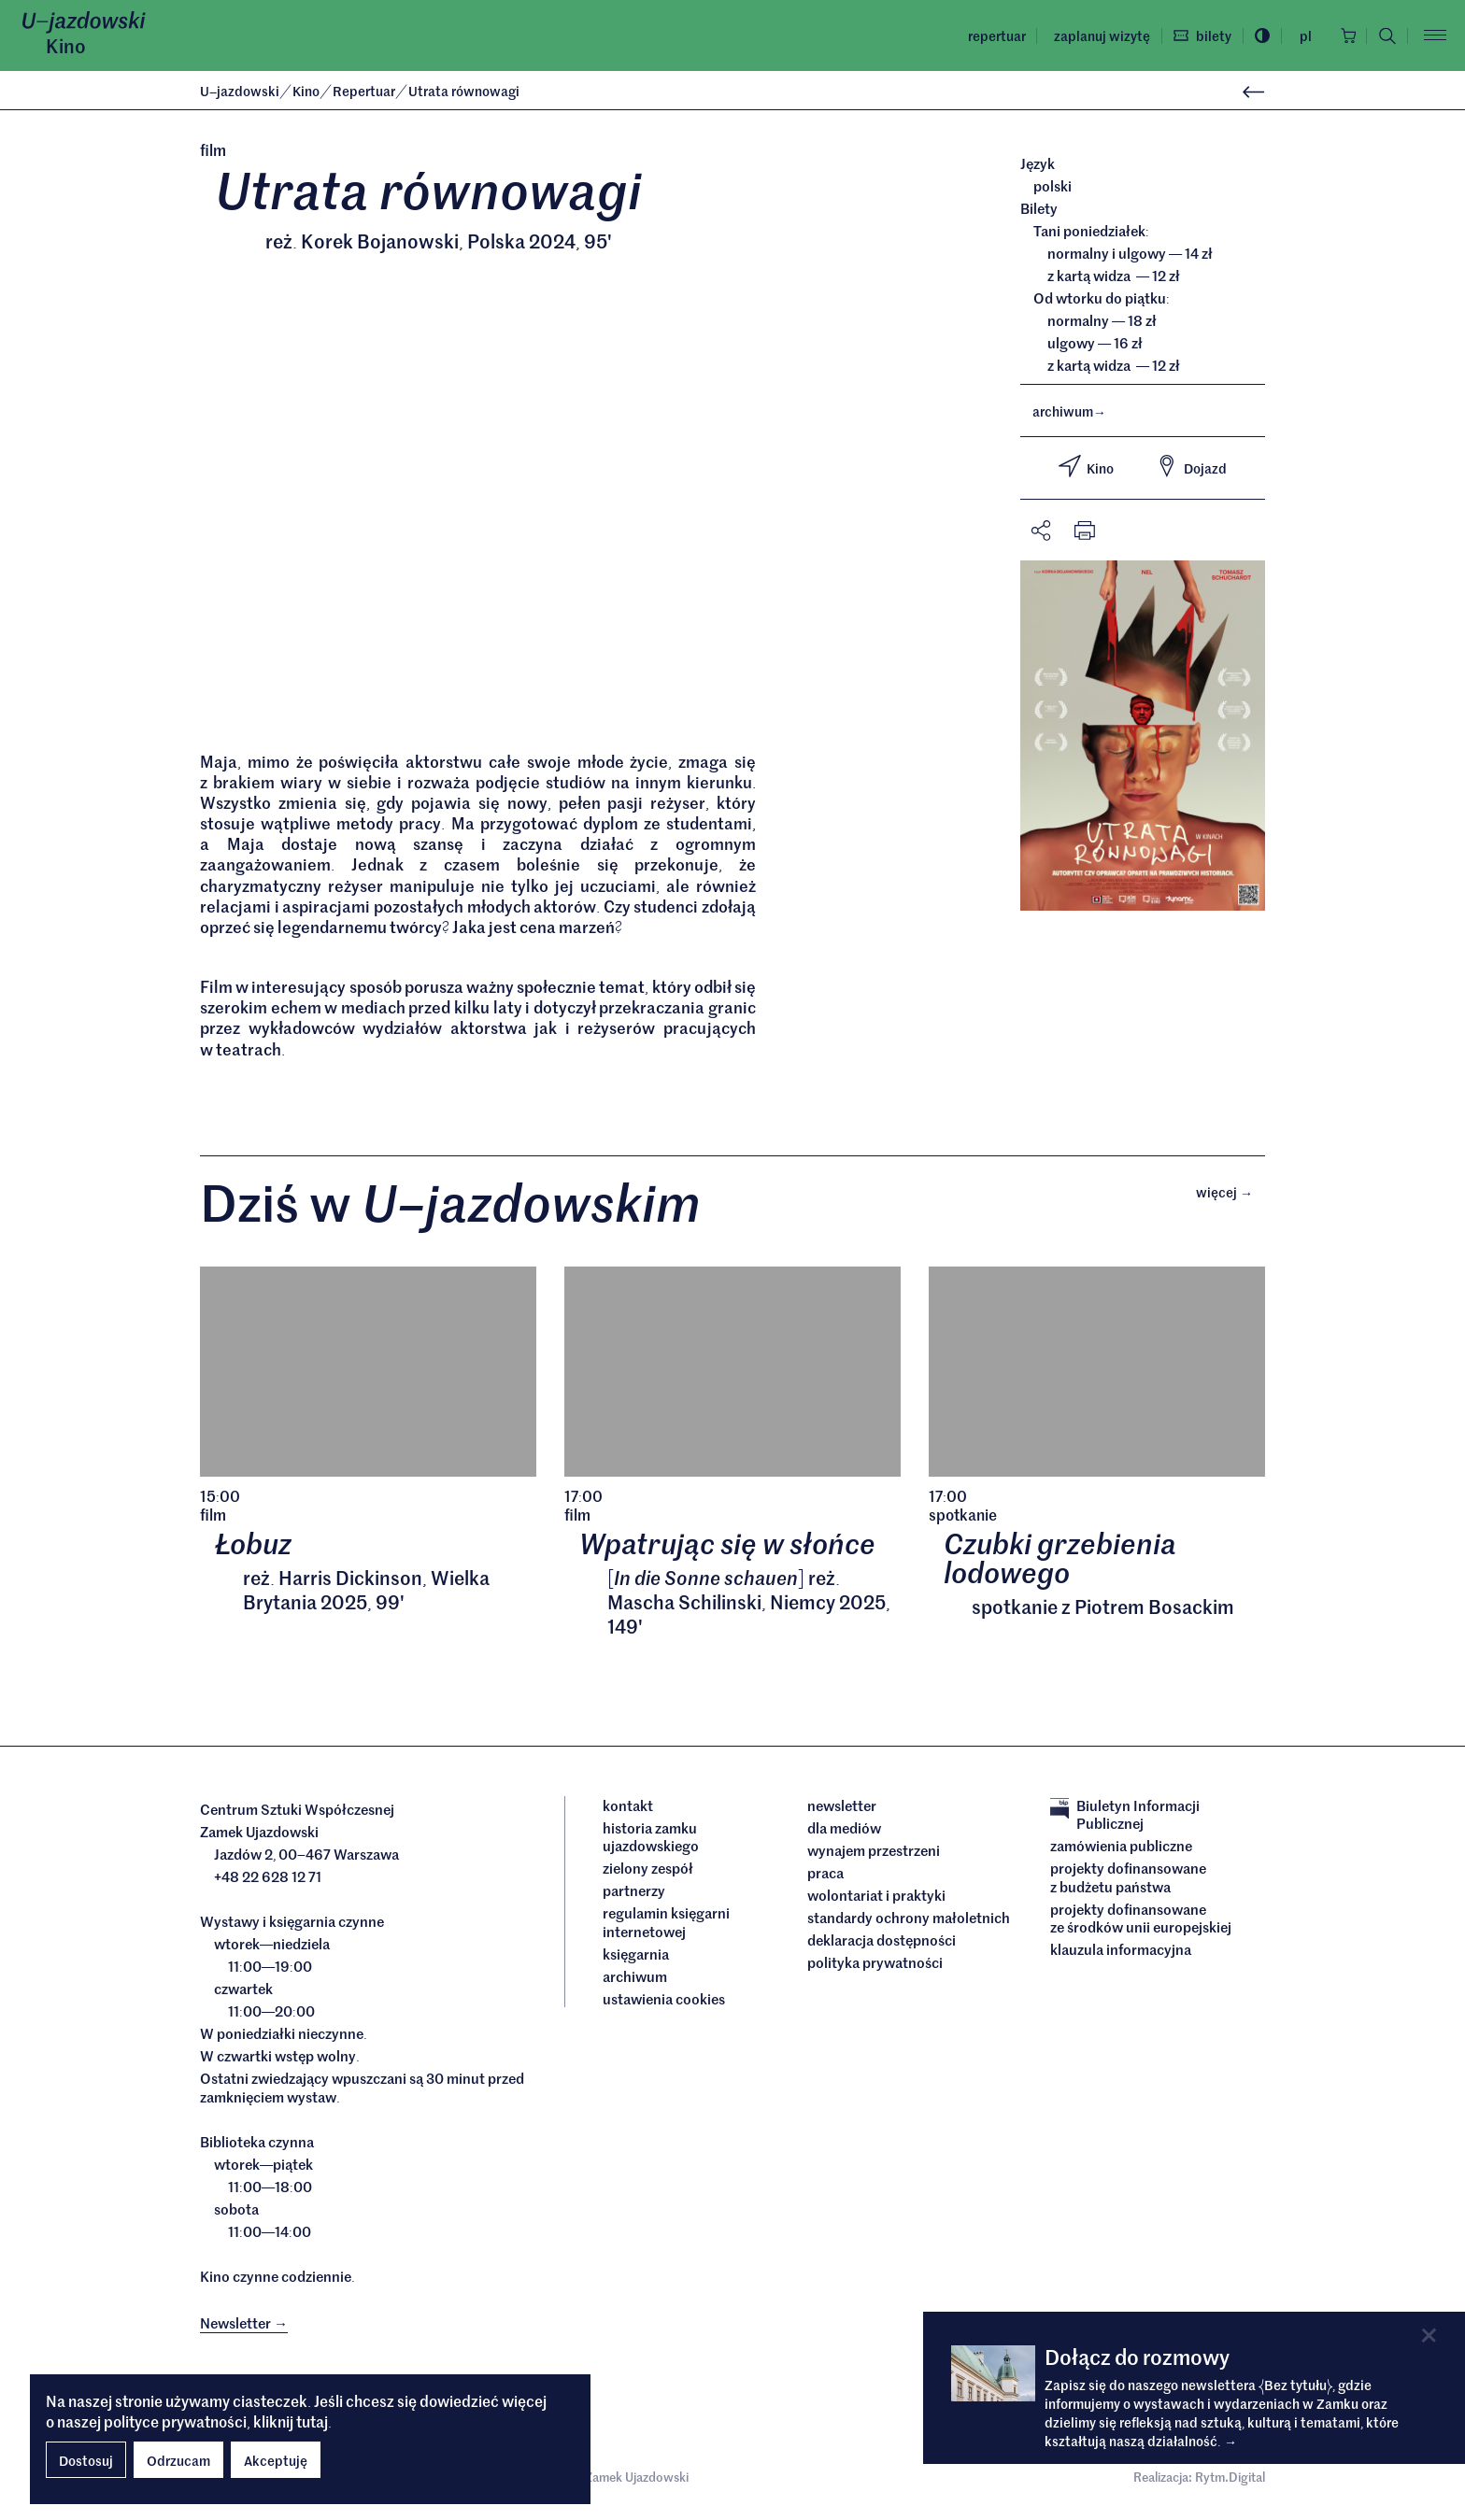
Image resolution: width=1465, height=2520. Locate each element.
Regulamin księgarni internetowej (666, 1926)
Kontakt (628, 1809)
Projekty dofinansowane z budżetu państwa (1128, 1881)
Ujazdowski (239, 90)
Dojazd (1191, 466)
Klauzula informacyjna (1120, 1954)
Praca (825, 1876)
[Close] (1429, 2335)
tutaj (312, 2421)
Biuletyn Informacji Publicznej (1125, 1818)
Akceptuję (275, 2460)
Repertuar (991, 35)
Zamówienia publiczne (1121, 1850)
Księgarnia (637, 1957)
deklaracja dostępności (881, 1943)
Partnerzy (634, 1895)
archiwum (1069, 411)
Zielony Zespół (648, 1872)
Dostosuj (86, 2460)
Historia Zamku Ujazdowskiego (651, 1840)
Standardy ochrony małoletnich (908, 1921)
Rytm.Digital (1230, 2482)
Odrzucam (178, 2460)
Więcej (1230, 1195)
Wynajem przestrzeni (873, 1854)
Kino (66, 46)
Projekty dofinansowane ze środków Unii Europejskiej (1140, 1922)
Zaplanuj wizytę (1096, 35)
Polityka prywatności (875, 1966)
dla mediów (844, 1831)
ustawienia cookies (664, 2002)
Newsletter (841, 1809)
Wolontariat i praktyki (876, 1899)
